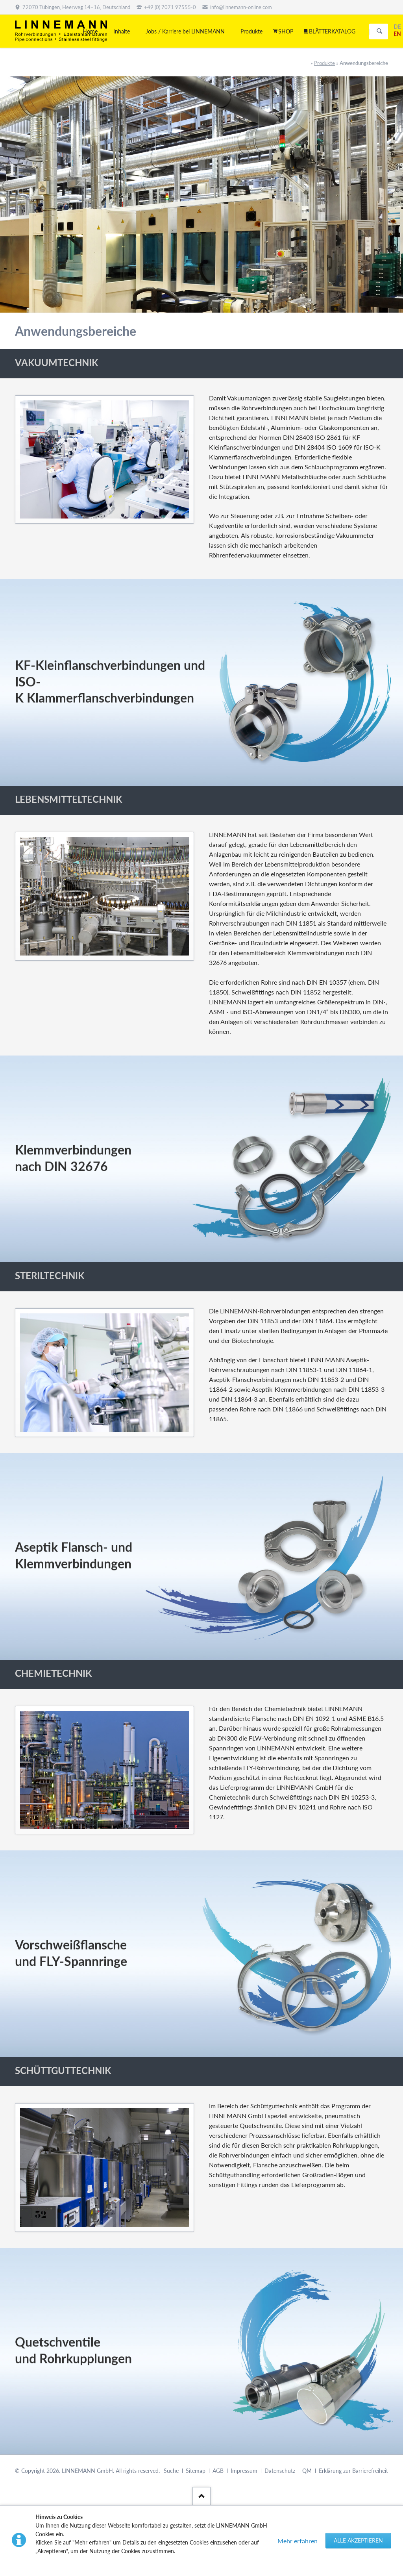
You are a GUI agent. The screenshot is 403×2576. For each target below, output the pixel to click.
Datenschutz (279, 2470)
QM (307, 2470)
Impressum (244, 2470)
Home (90, 31)
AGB (218, 2470)
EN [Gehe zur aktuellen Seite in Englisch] (397, 33)
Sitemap (195, 2470)
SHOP (285, 31)
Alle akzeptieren (358, 2540)
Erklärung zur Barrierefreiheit (353, 2470)
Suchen (379, 31)
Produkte (324, 63)
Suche (171, 2470)
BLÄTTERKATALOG (332, 31)
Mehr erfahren (297, 2541)
